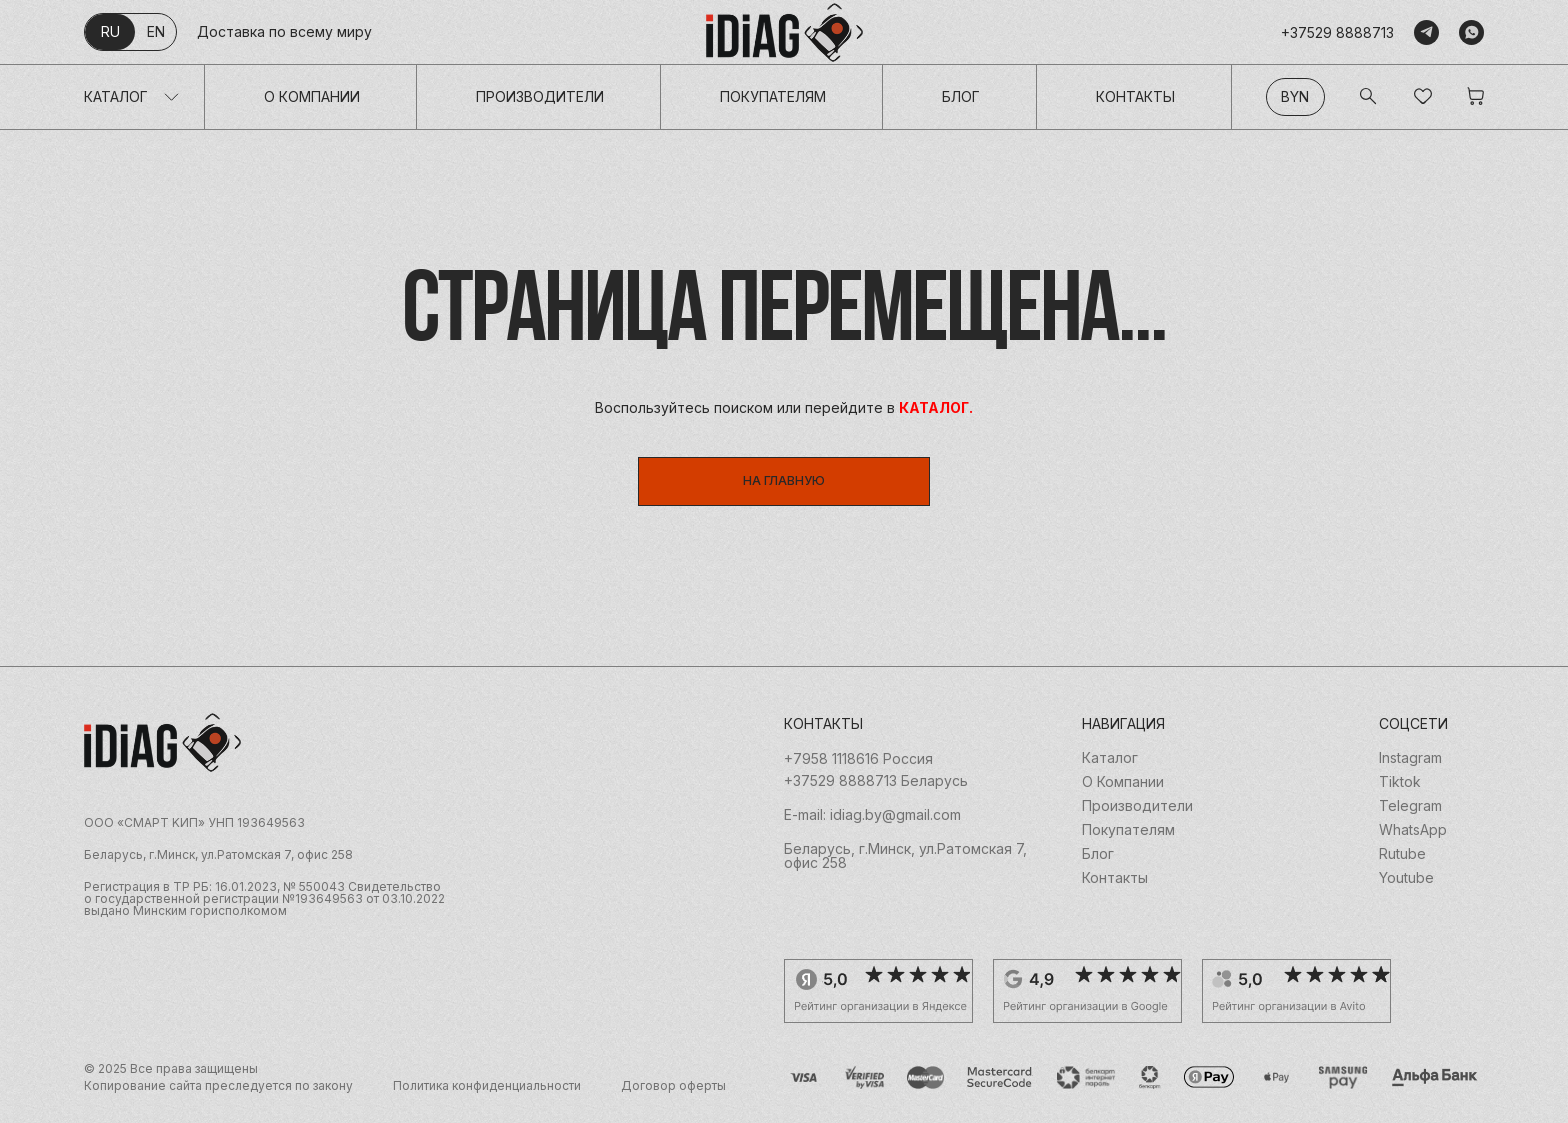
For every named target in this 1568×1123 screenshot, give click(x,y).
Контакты (1135, 96)
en (156, 31)
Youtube (1406, 889)
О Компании (312, 96)
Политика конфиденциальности (487, 1097)
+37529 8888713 (1337, 32)
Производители (540, 96)
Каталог (116, 96)
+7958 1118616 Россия (858, 770)
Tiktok (1400, 793)
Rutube (1402, 865)
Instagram (1410, 769)
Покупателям (773, 96)
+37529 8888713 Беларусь (876, 792)
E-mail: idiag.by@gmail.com (872, 826)
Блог (961, 96)
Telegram (1410, 817)
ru (110, 31)
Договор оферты (673, 1097)
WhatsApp (1413, 841)
